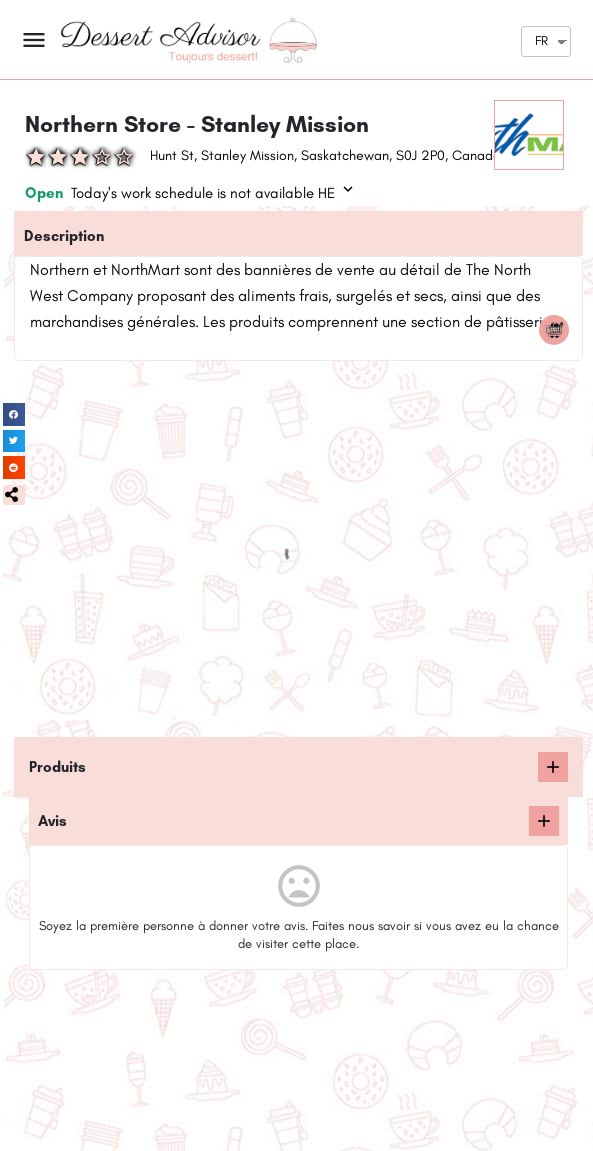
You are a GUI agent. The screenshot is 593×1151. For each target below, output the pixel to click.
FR (541, 40)
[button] (14, 495)
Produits (57, 767)
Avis (52, 821)
